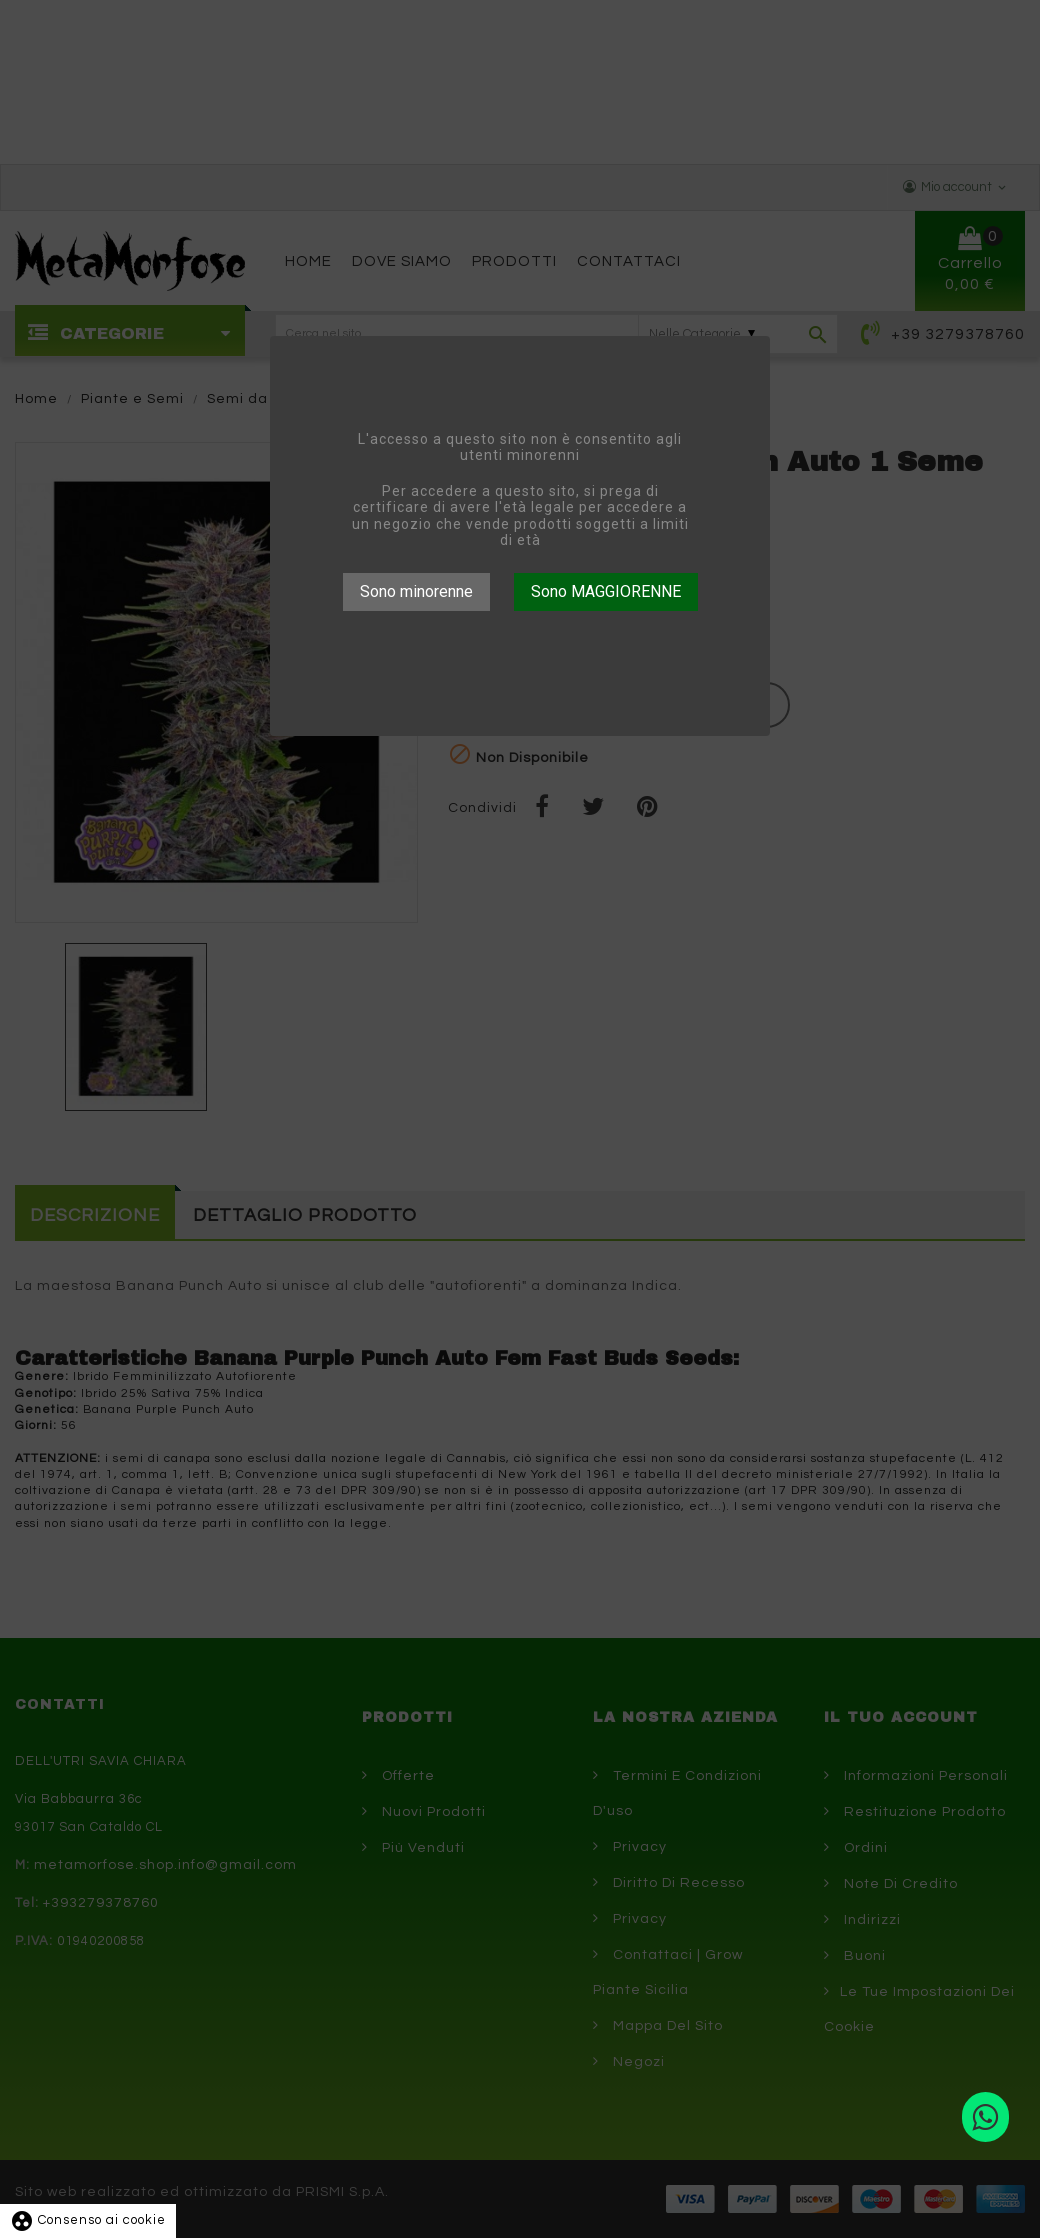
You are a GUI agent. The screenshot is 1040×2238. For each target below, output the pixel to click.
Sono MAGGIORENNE (606, 591)
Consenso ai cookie (88, 2220)
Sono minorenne (416, 591)
